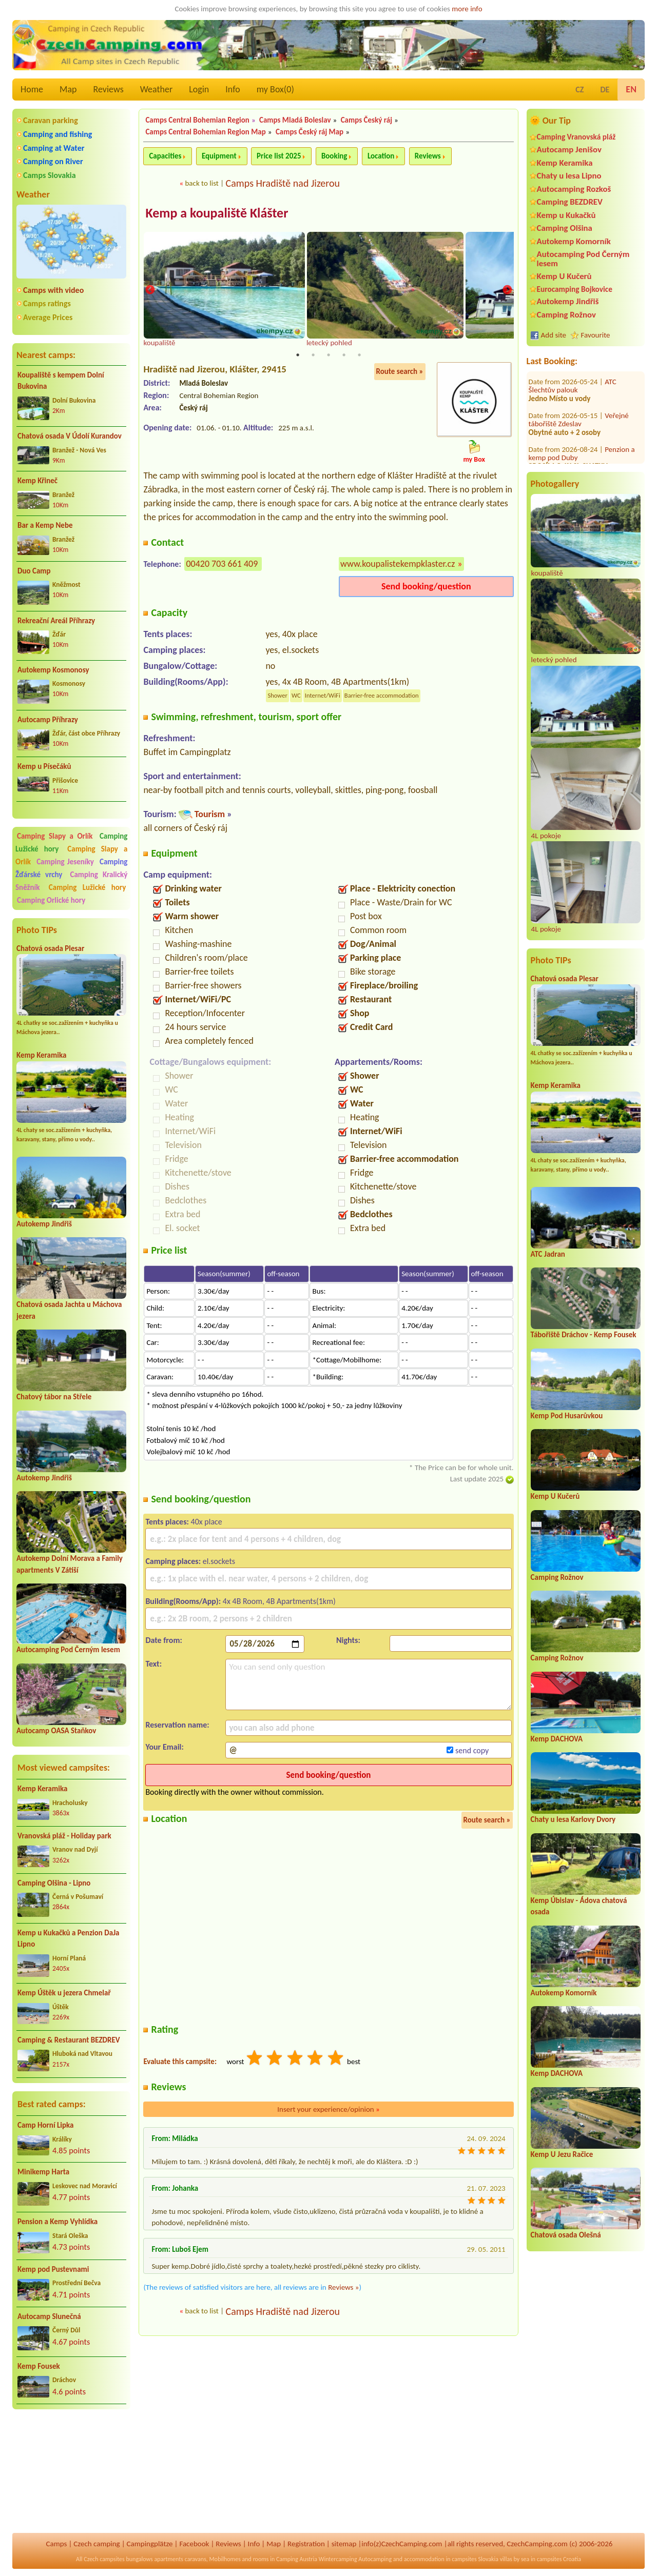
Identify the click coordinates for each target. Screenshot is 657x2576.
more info (467, 8)
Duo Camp (34, 571)
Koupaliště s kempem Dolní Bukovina (60, 380)
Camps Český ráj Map (309, 131)
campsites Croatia (559, 2559)
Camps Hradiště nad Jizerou (283, 183)
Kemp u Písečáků (44, 766)
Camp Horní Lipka (45, 2125)
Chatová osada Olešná (566, 2235)
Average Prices (47, 317)
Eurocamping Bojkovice (574, 289)
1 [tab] (298, 356)
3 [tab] (328, 356)
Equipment (219, 156)
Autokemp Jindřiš (44, 1223)
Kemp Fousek (38, 2366)
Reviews (108, 89)
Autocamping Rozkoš (574, 189)
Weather (156, 89)
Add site (553, 335)
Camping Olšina (564, 228)
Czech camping (96, 2543)
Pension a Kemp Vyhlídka (57, 2221)
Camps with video (53, 290)
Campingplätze (150, 2543)
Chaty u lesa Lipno (569, 175)
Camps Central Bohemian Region (197, 120)
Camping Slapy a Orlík (54, 836)
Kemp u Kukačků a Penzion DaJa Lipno (68, 1938)
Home (32, 89)
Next (507, 291)
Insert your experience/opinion (328, 2110)
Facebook (194, 2543)
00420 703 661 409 (222, 564)
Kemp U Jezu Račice (562, 2154)
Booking (334, 156)
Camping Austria (296, 2559)
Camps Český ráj (366, 120)
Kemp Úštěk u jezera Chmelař (64, 1992)
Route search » (399, 372)
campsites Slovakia (475, 2559)
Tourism (210, 815)
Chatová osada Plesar (50, 948)
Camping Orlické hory (51, 900)
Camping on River (53, 161)
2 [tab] (313, 356)
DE (604, 89)
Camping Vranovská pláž (576, 137)
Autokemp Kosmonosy (53, 670)
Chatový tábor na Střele (53, 1396)
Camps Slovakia (49, 175)
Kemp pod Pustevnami (53, 2269)
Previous (150, 291)
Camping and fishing (57, 134)
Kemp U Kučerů (564, 276)
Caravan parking (50, 120)
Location (381, 156)
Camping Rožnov (566, 314)
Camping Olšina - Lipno (53, 1883)
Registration (306, 2543)
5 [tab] (359, 356)
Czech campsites (104, 2559)
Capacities (165, 156)
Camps (56, 2543)
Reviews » (343, 2288)
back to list (201, 183)
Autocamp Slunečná (49, 2316)
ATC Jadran (548, 1254)
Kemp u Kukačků (566, 215)
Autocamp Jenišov (569, 149)
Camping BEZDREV (570, 201)
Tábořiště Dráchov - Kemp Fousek (583, 1334)
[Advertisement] (71, 2472)
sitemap (344, 2543)
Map (68, 89)
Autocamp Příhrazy (47, 719)
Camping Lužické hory (87, 887)
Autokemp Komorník (574, 241)
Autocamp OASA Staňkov (56, 1730)
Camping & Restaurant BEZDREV (68, 2040)
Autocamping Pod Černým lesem (68, 1649)
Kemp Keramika (41, 1055)
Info (232, 89)
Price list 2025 (279, 156)
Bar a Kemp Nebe (45, 525)
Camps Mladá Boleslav (295, 120)
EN (631, 89)
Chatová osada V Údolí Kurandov (69, 436)
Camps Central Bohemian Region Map (205, 131)
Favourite (595, 335)
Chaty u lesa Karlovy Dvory (573, 1819)
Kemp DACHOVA (557, 1738)
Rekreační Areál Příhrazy (56, 620)
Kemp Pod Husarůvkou (567, 1415)
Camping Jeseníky (65, 861)
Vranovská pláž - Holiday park (64, 1835)
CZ (579, 89)
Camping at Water (53, 148)
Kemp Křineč (37, 480)
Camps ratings (47, 303)
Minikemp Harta (43, 2171)
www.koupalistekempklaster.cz (397, 564)
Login (199, 89)
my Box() (275, 89)
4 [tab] (344, 356)
